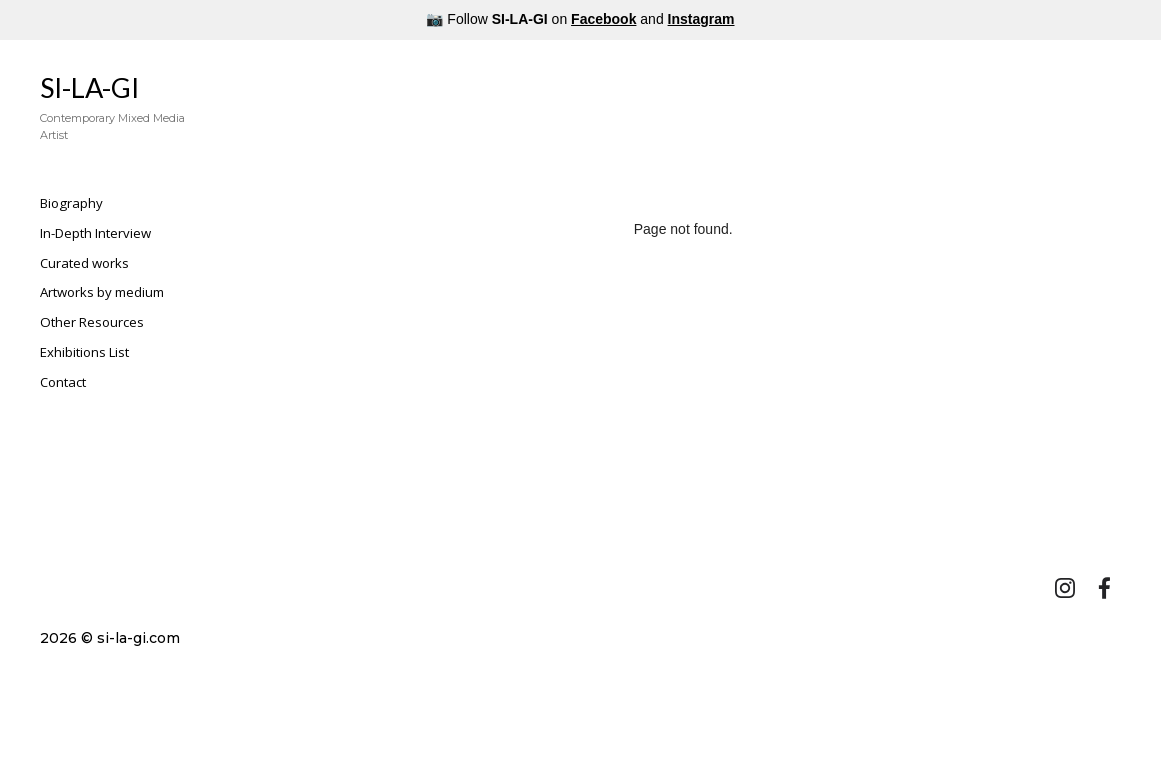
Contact (63, 382)
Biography (71, 203)
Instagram (701, 19)
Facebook (603, 19)
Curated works (84, 263)
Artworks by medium (102, 292)
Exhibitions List (84, 352)
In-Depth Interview (95, 233)
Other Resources (92, 322)
